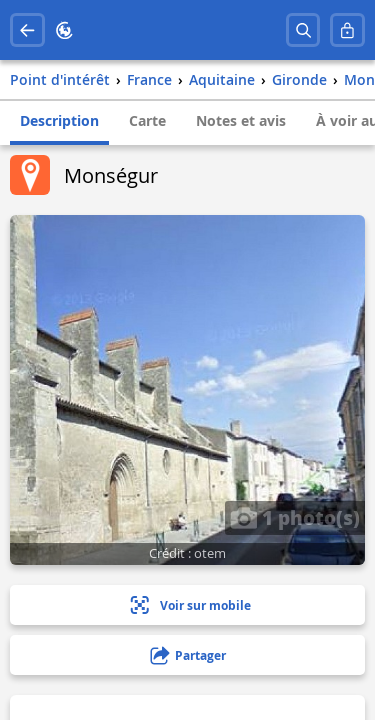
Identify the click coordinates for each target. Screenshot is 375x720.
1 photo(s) (295, 517)
